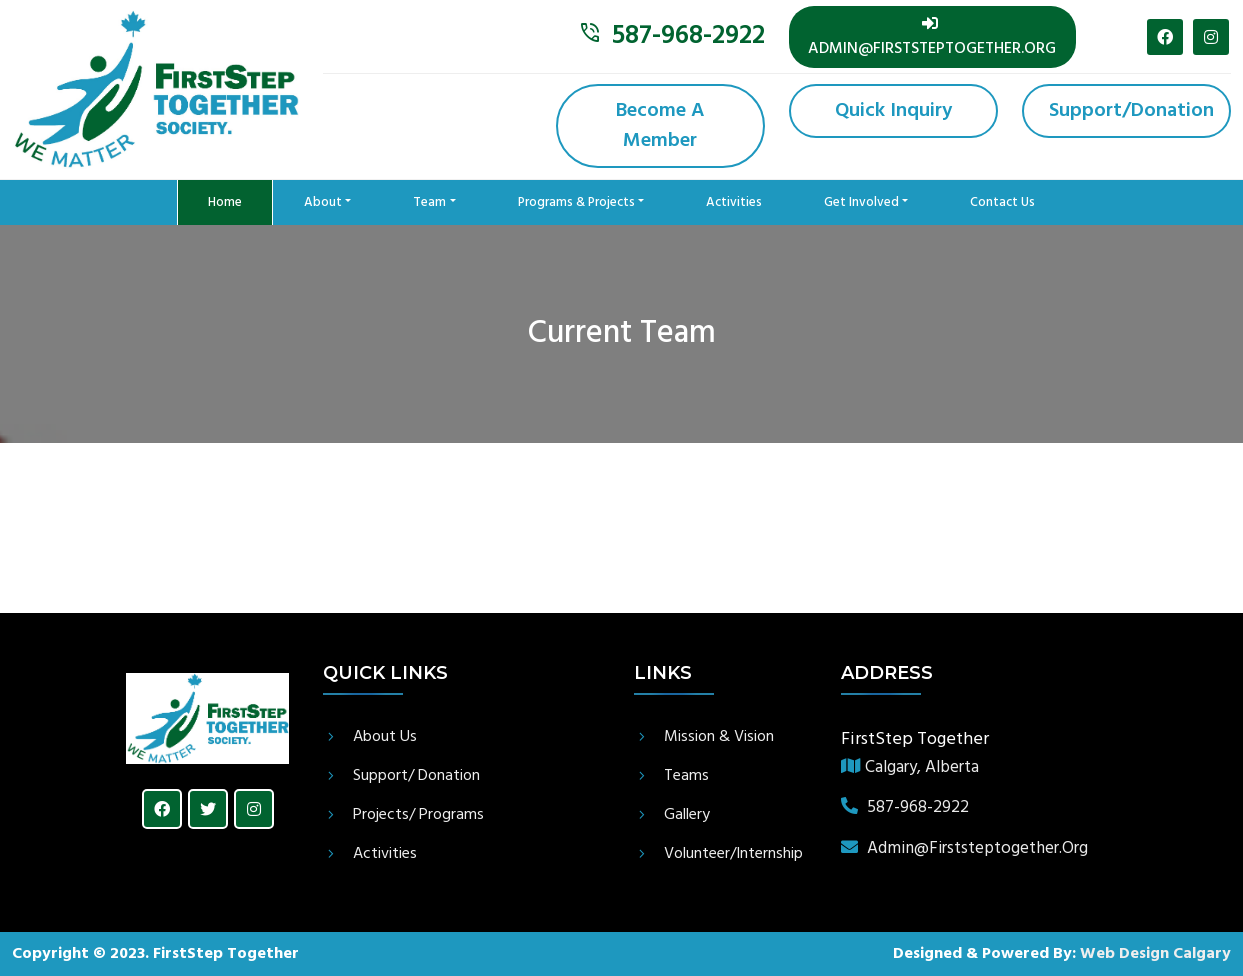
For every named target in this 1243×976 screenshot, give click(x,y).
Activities (734, 202)
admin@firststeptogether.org (932, 38)
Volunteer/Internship (733, 854)
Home (240, 198)
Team (429, 202)
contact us (1002, 202)
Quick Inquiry (893, 111)
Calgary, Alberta (910, 768)
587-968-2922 (688, 36)
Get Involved (861, 202)
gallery (687, 815)
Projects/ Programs (418, 815)
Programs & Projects (576, 202)
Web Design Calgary (1155, 954)
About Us (385, 737)
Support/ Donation (416, 776)
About (323, 202)
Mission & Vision (719, 737)
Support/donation (1131, 111)
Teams (686, 776)
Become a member (660, 126)
